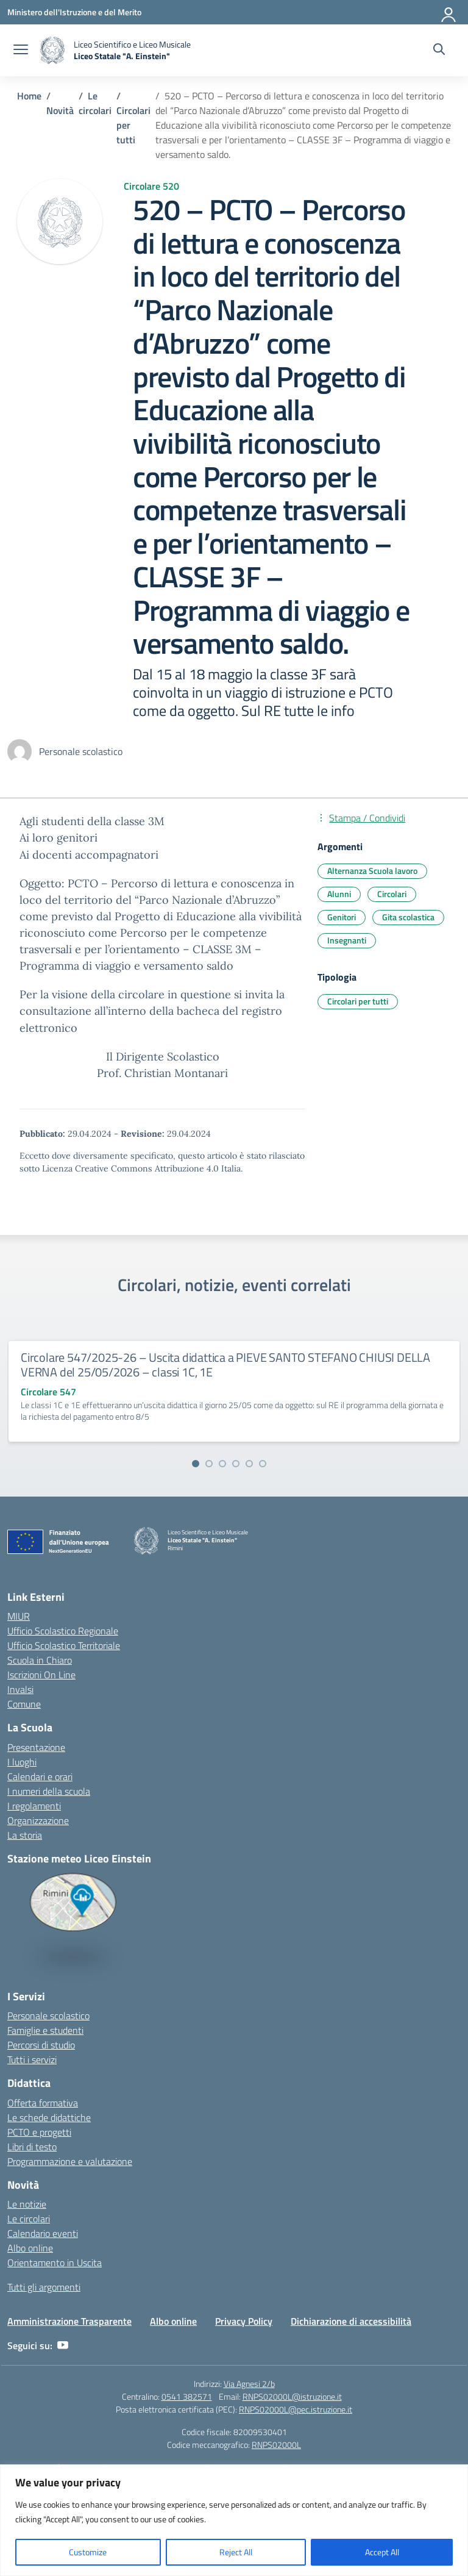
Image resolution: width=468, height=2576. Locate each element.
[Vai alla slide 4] (235, 1463)
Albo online (30, 2248)
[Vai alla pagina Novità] (60, 110)
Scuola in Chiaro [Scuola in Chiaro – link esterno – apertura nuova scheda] (39, 1660)
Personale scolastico (48, 2015)
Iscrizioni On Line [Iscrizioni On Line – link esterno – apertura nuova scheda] (41, 1674)
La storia (24, 1835)
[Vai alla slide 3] (222, 1463)
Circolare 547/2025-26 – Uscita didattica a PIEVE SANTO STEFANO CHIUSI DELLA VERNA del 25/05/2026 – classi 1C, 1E (225, 1364)
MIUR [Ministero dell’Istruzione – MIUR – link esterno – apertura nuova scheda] (18, 1616)
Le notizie (26, 2204)
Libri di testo (32, 2146)
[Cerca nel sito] (439, 51)
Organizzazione (38, 1820)
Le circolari (28, 2218)
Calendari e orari (40, 1776)
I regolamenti (34, 1805)
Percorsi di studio (41, 2045)
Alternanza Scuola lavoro (372, 870)
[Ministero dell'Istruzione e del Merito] (74, 11)
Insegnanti (346, 940)
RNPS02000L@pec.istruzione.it (295, 2409)
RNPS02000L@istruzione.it (292, 2396)
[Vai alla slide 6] (262, 1463)
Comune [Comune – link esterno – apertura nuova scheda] (24, 1704)
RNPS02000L (276, 2444)
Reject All (235, 2552)
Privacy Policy (243, 2321)
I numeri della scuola (48, 1791)
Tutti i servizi (32, 2059)
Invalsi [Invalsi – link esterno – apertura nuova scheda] (20, 1689)
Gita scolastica (408, 917)
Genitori (341, 917)
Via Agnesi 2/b (249, 2383)
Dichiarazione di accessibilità (351, 2321)
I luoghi (22, 1762)
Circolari (391, 893)
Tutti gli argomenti (43, 2287)
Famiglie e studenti (45, 2030)
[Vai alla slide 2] (209, 1463)
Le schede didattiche (49, 2117)
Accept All (382, 2552)
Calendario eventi (42, 2233)
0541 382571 (186, 2396)
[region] (234, 2520)
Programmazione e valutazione (69, 2161)
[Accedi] (449, 12)
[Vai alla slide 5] (249, 1463)
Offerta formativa (42, 2102)
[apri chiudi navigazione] (20, 50)
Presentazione (36, 1747)
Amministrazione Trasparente (69, 2321)
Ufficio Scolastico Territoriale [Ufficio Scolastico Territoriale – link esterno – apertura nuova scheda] (63, 1645)
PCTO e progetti (39, 2132)
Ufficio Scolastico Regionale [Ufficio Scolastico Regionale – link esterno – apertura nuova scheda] (62, 1630)
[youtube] (62, 2345)
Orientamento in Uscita (54, 2262)
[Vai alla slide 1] (195, 1463)
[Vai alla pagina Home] (29, 95)
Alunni (339, 893)
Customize (88, 2552)
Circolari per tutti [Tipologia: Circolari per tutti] (357, 1001)
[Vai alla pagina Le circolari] (95, 103)
